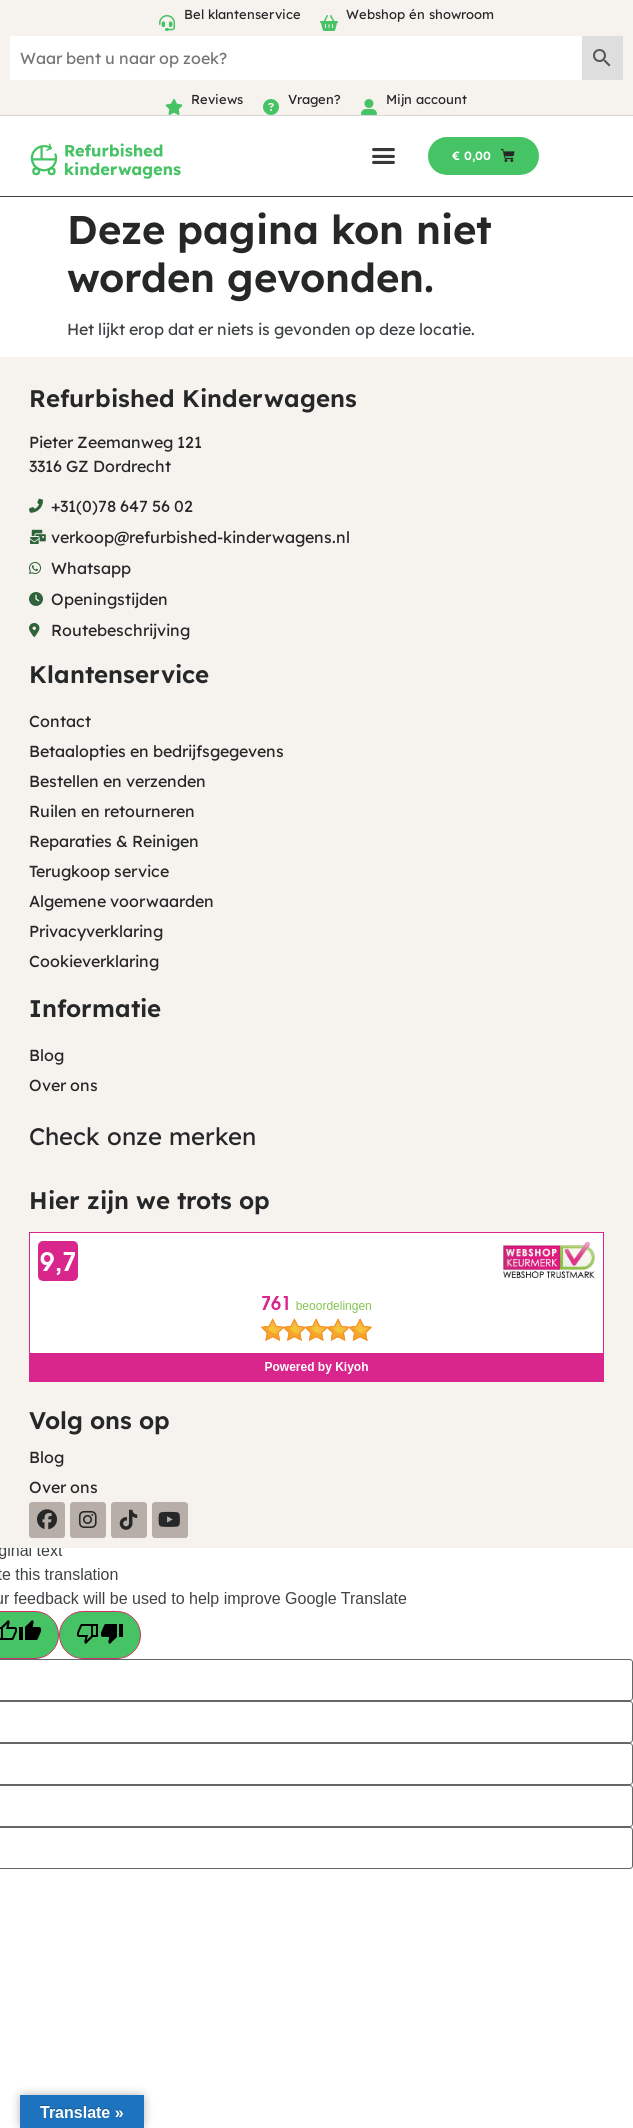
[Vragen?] (271, 107)
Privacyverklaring (96, 931)
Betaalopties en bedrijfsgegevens (156, 751)
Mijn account (426, 99)
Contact (60, 721)
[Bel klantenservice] (167, 23)
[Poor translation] (100, 1635)
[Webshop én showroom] (329, 23)
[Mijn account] (369, 107)
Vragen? (314, 99)
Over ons (63, 1085)
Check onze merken (142, 1136)
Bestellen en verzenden (117, 781)
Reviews (217, 99)
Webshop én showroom (420, 14)
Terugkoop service (99, 871)
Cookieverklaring (94, 961)
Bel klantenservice (242, 14)
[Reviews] (174, 107)
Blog (46, 1055)
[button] (383, 155)
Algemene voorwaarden (121, 901)
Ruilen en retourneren (112, 811)
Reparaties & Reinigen (114, 841)
